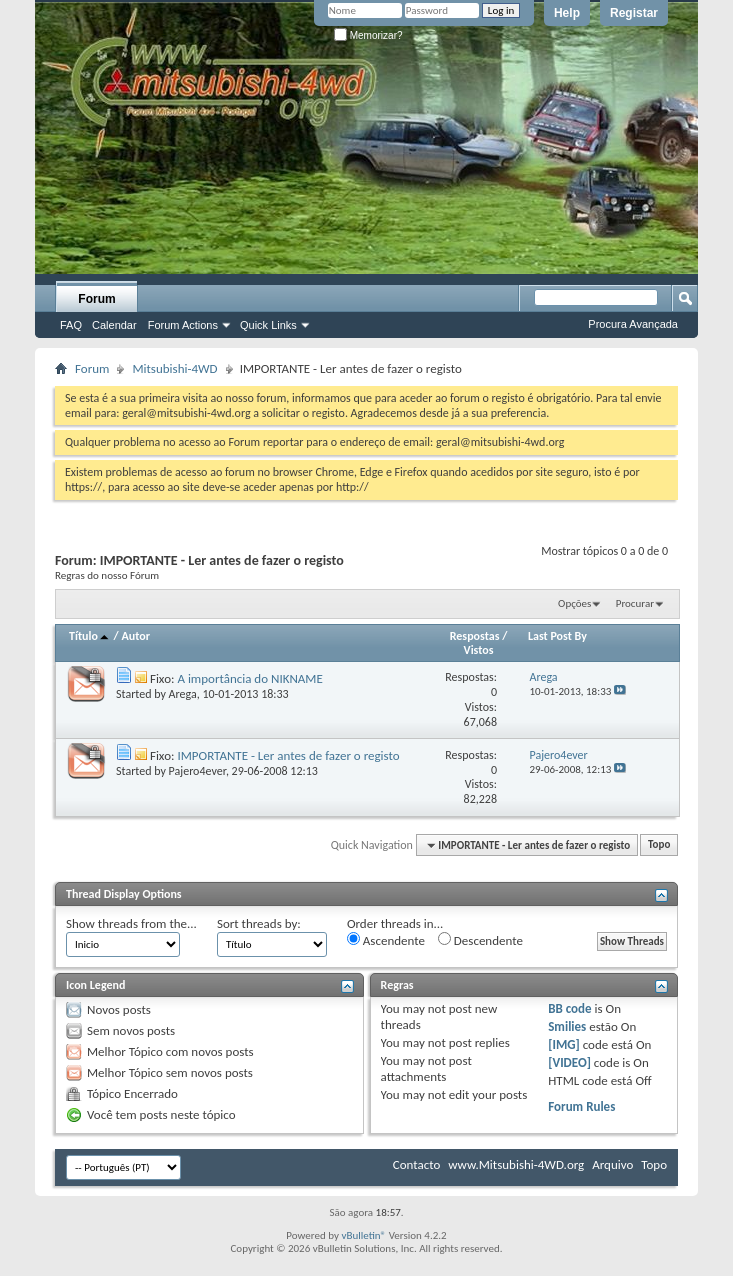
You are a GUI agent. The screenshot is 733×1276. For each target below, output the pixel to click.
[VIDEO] (569, 1062)
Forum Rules (581, 1106)
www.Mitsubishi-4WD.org (516, 1164)
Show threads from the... (131, 923)
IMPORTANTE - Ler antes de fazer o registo (288, 755)
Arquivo (612, 1164)
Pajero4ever (197, 771)
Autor (135, 636)
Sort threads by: (259, 923)
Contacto (417, 1164)
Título (90, 636)
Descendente (480, 940)
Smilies (567, 1026)
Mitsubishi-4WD (174, 368)
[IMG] (564, 1044)
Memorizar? (368, 35)
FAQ (71, 325)
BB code (569, 1008)
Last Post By (557, 636)
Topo (659, 845)
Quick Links (268, 325)
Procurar (635, 603)
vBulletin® (363, 1235)
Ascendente (386, 940)
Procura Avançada (633, 324)
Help (567, 13)
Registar (634, 13)
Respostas (475, 636)
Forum (96, 299)
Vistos (479, 650)
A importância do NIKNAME (249, 678)
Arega (183, 694)
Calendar (114, 325)
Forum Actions (183, 325)
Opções (574, 603)
